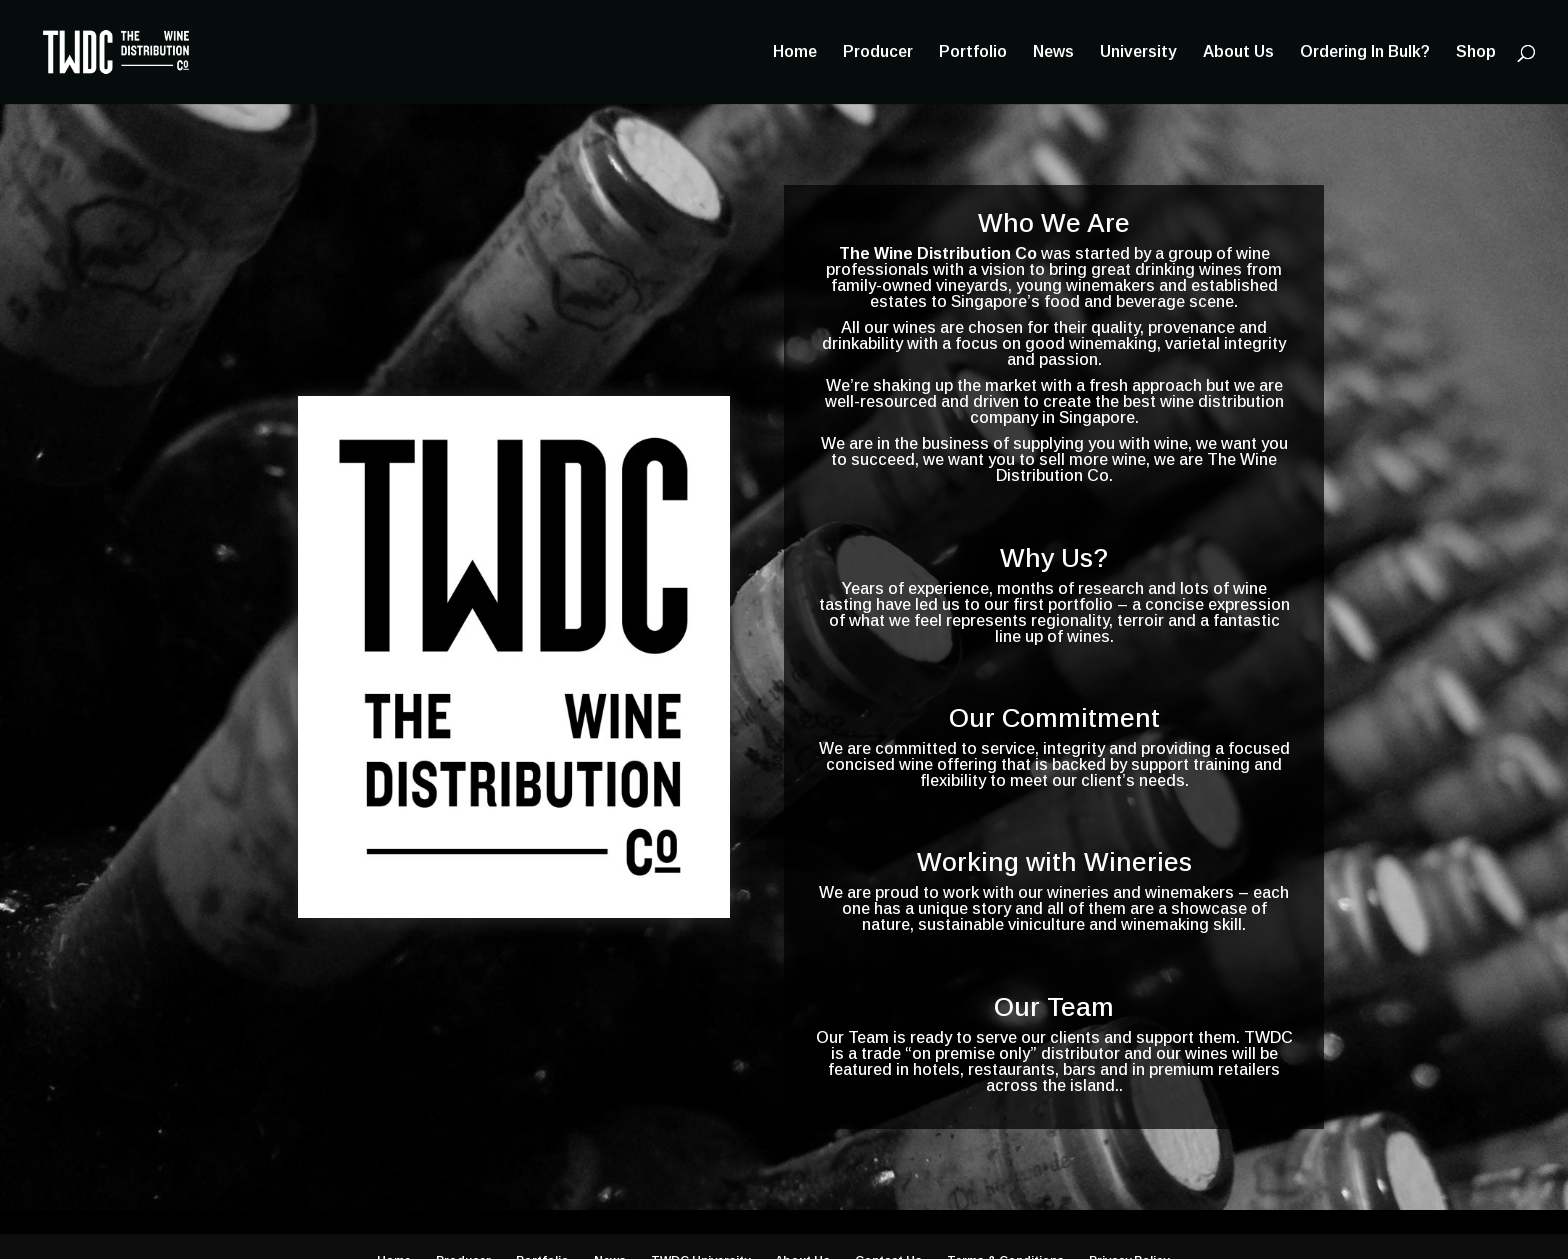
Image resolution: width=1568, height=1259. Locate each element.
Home (795, 52)
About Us (1238, 52)
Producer (878, 52)
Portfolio (973, 52)
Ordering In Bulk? (1365, 52)
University (1138, 52)
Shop (1476, 52)
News (1053, 52)
